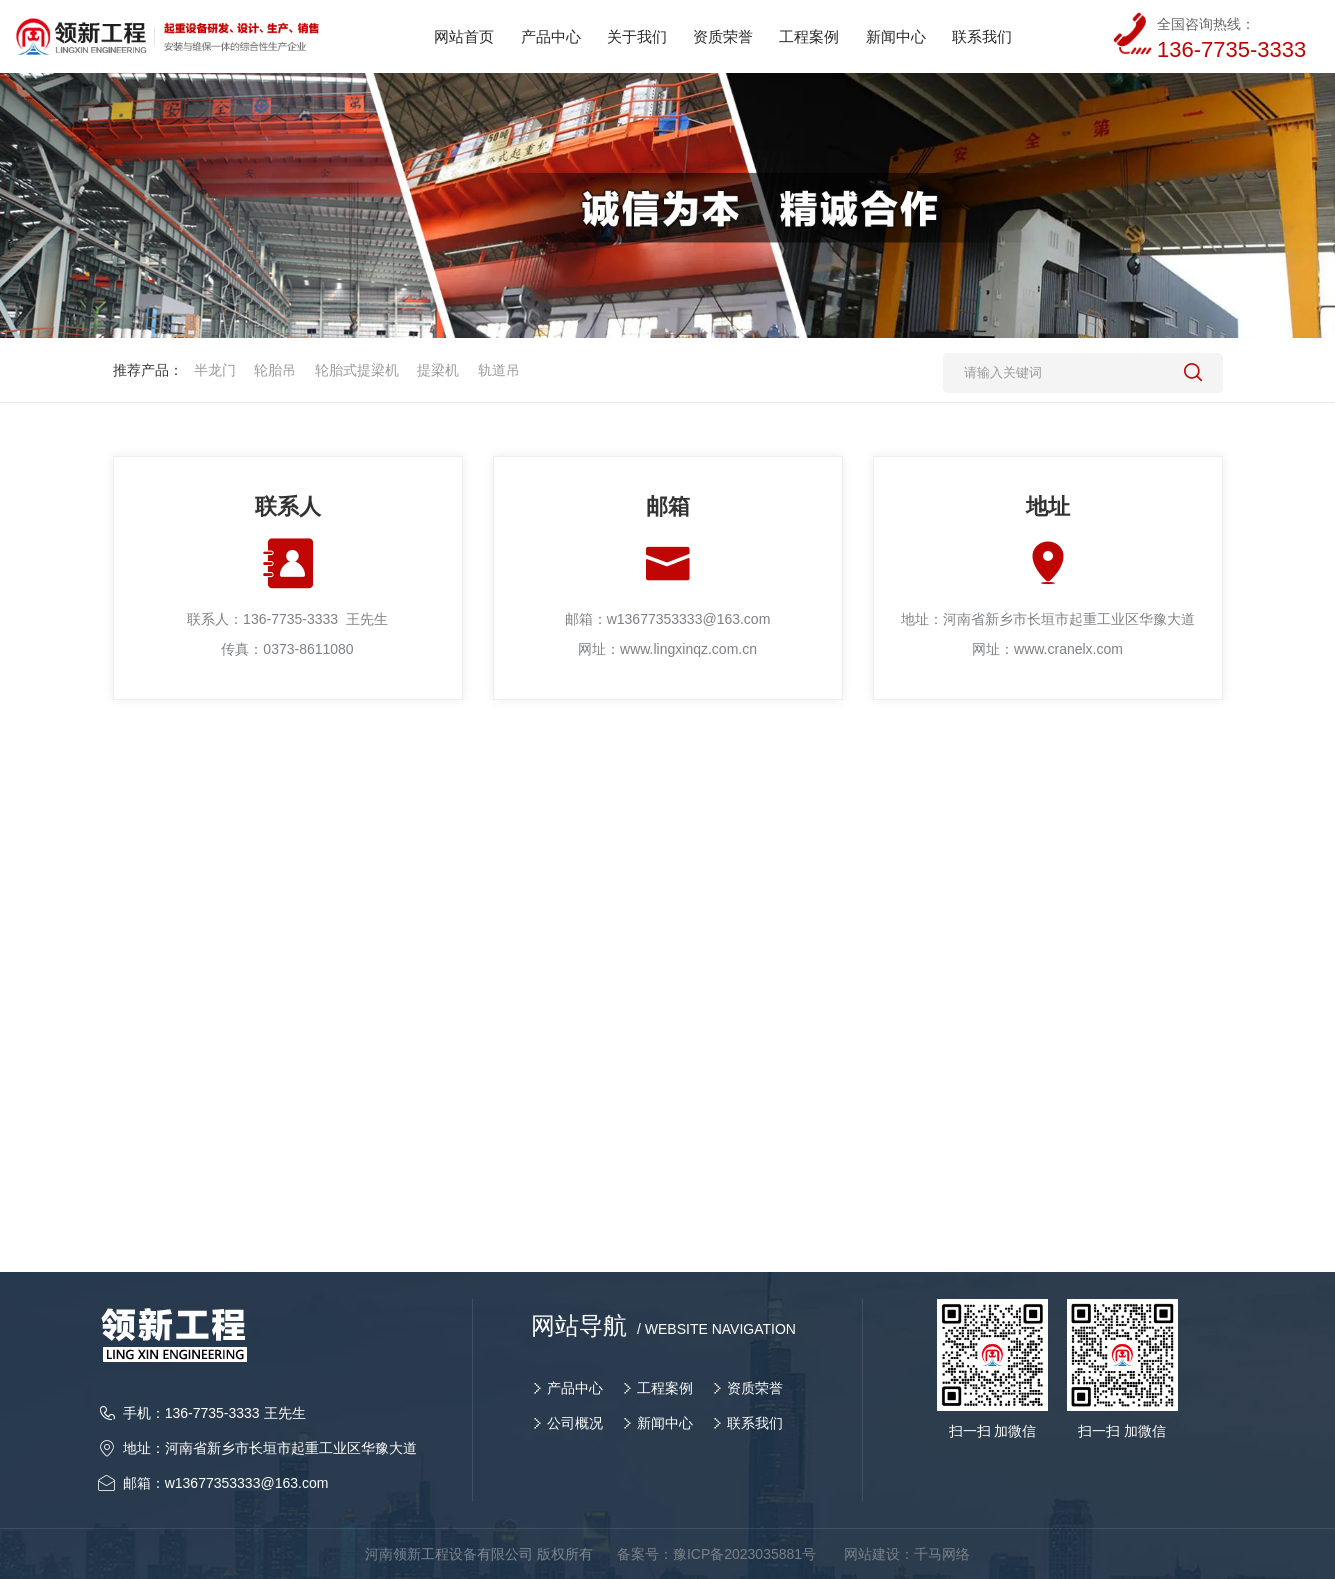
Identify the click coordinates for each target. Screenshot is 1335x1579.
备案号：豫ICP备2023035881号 (716, 1554)
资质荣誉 (755, 1388)
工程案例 (665, 1388)
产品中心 (575, 1388)
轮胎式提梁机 (357, 370)
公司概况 (575, 1423)
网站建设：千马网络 (907, 1554)
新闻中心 (665, 1423)
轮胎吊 (275, 370)
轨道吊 (499, 370)
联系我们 (755, 1423)
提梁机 (438, 370)
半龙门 (215, 370)
